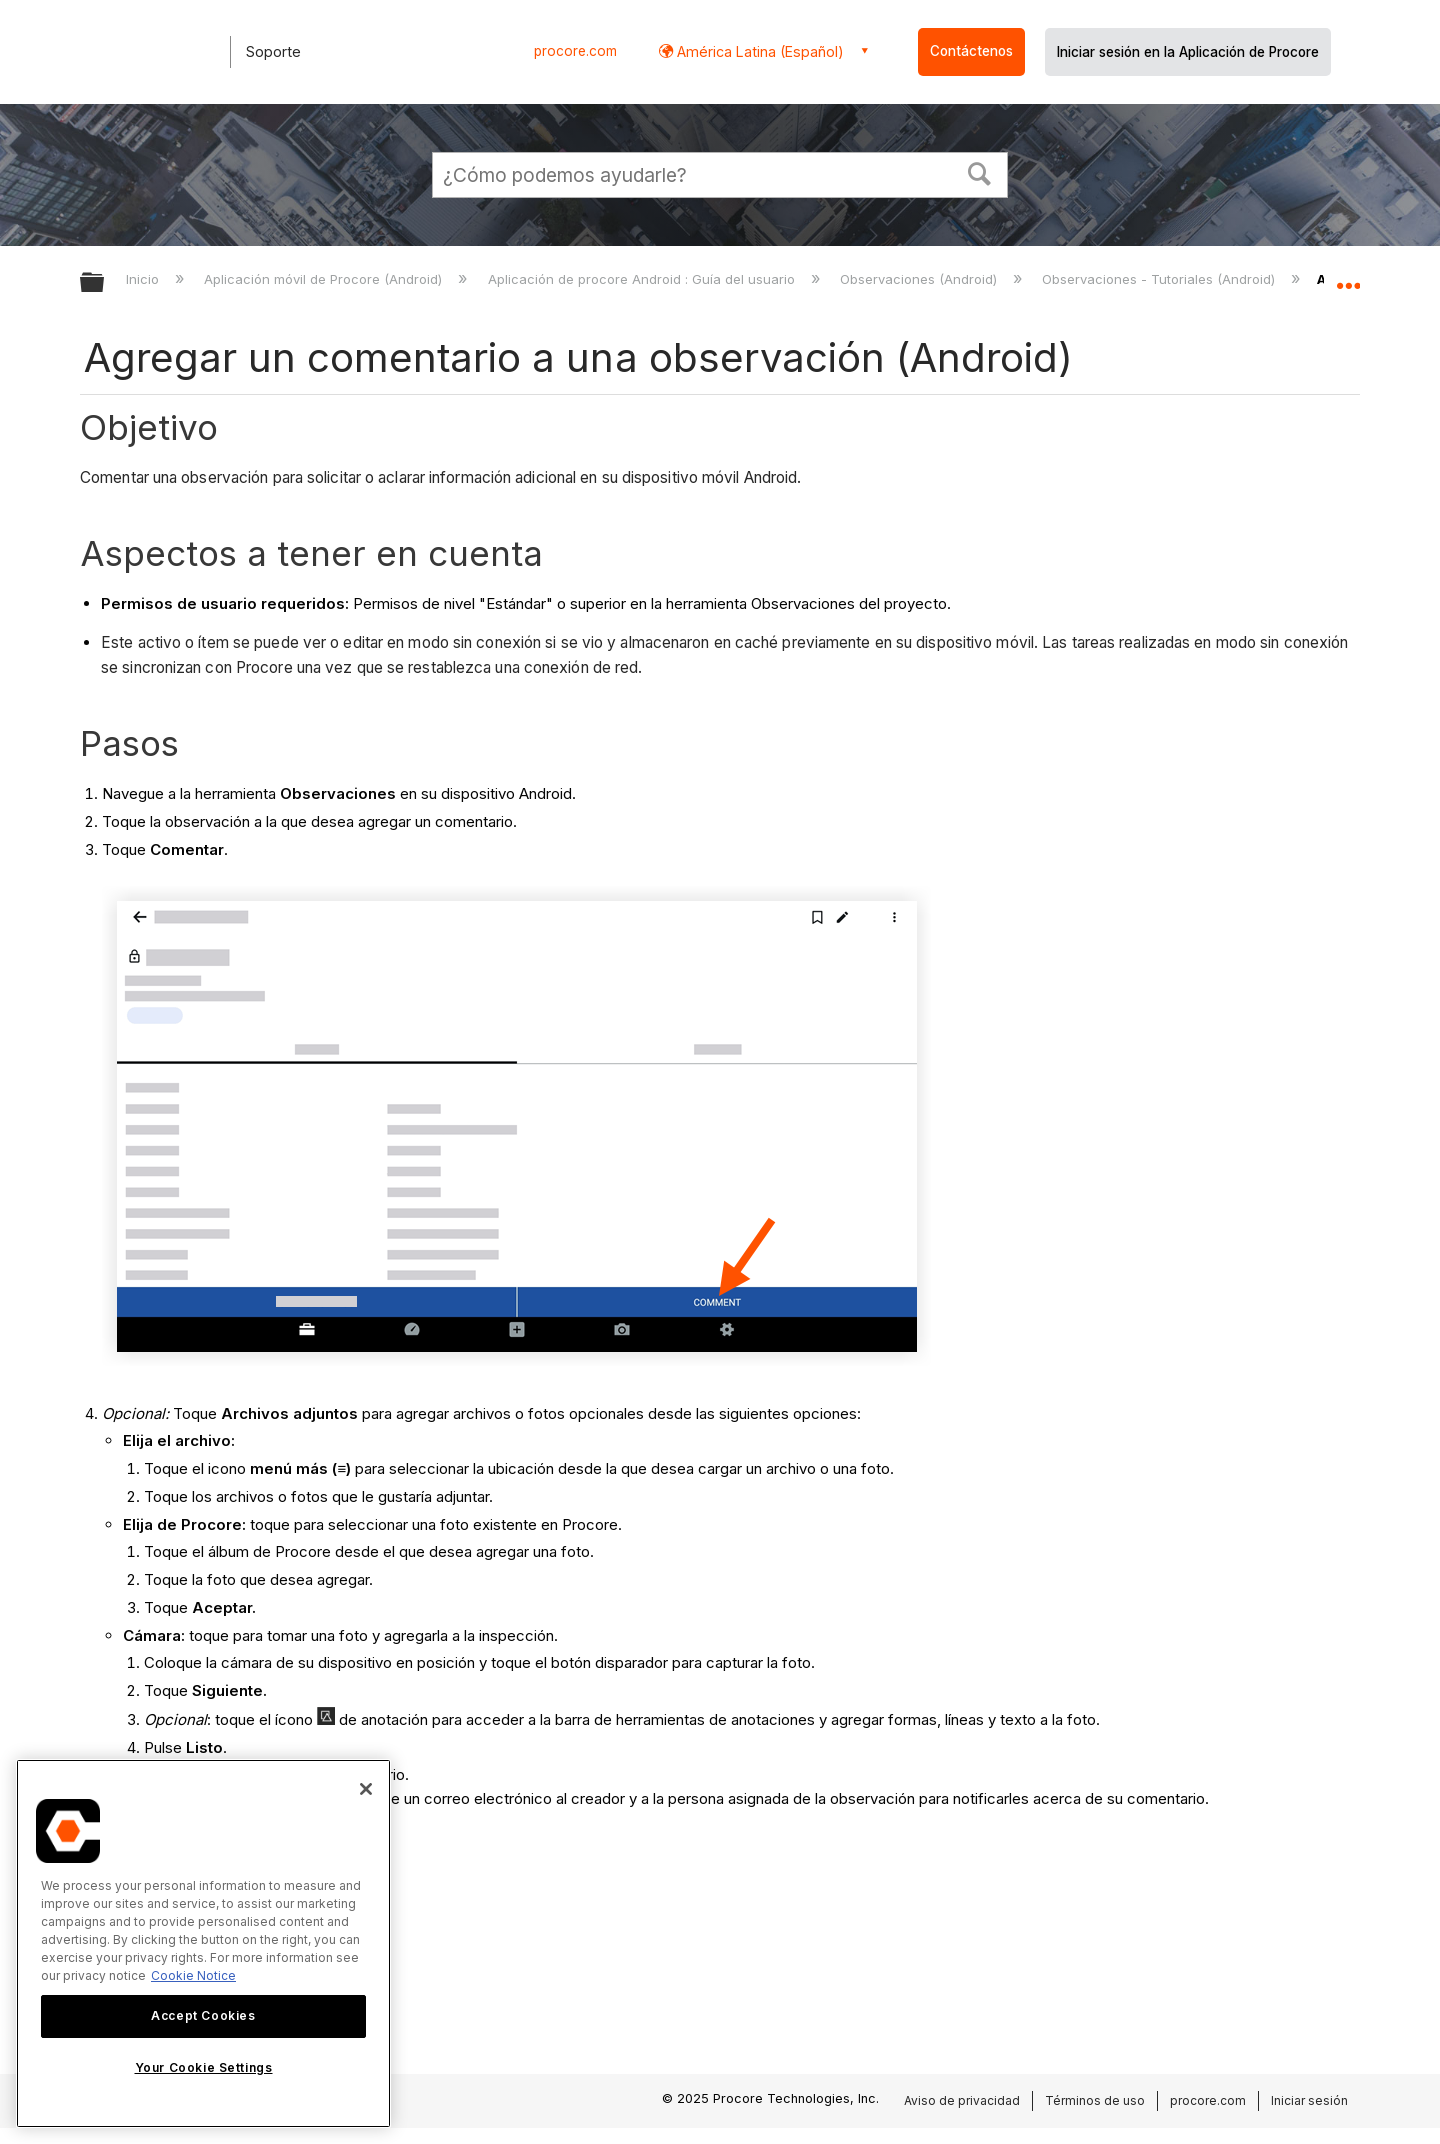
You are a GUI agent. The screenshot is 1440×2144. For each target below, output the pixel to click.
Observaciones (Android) (920, 279)
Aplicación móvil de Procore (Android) (325, 279)
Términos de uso (1095, 2100)
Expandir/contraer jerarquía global (105, 283)
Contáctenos (971, 51)
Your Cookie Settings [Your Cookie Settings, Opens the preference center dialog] (204, 2067)
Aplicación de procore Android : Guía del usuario (643, 279)
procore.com (575, 51)
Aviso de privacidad (962, 2100)
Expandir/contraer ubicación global (1348, 277)
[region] (203, 1943)
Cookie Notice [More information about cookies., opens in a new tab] (193, 1975)
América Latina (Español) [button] (758, 51)
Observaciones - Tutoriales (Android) (1160, 279)
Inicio (144, 279)
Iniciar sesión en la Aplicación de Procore (1188, 52)
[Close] (366, 1789)
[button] (980, 172)
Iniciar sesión (1309, 2100)
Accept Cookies (203, 2015)
